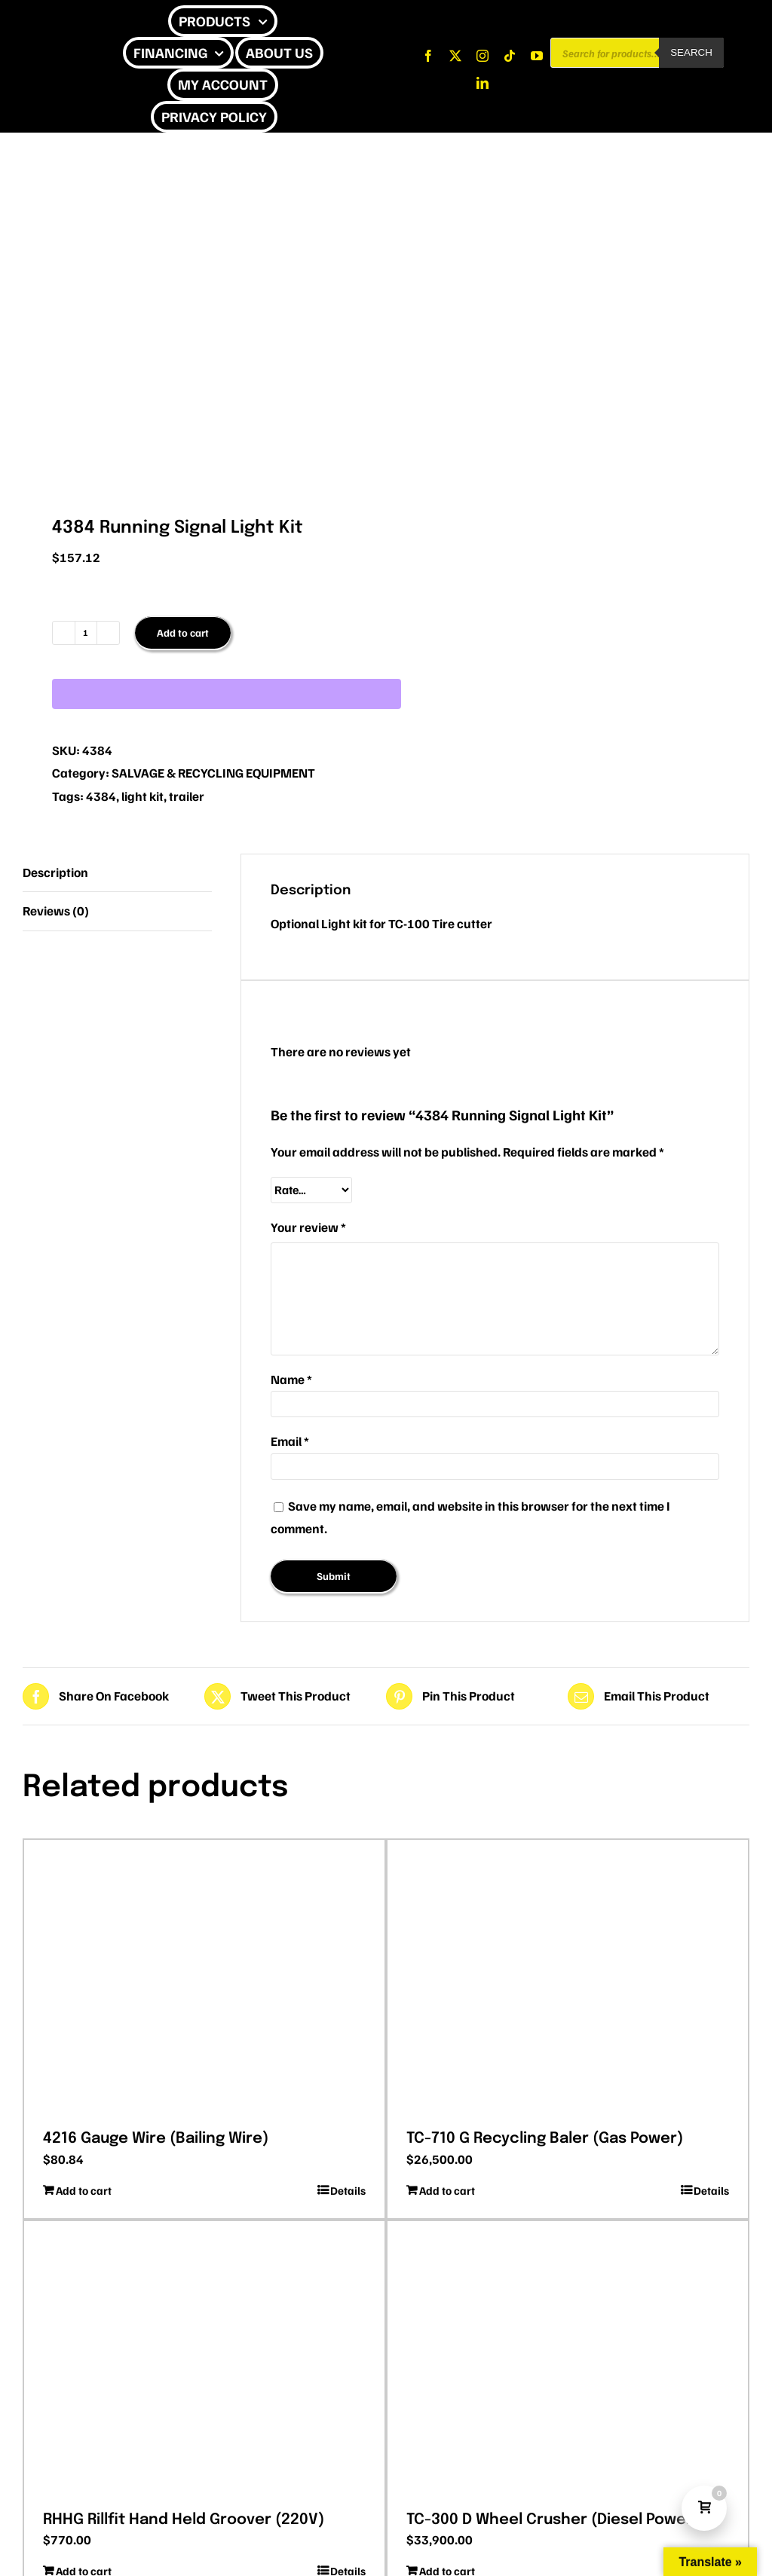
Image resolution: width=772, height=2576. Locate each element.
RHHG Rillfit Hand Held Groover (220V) (183, 2520)
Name (291, 1379)
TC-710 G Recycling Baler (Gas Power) (544, 2139)
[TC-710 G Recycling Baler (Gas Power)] (567, 1979)
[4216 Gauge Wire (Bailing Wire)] (204, 1979)
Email (290, 1441)
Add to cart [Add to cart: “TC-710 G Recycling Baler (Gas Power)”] (447, 2190)
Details (348, 2190)
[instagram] (482, 56)
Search (691, 52)
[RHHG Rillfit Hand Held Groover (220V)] (204, 2360)
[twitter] (455, 56)
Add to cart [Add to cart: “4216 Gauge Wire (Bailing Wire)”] (84, 2190)
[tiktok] (510, 56)
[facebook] (428, 56)
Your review (308, 1227)
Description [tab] (55, 872)
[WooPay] (226, 694)
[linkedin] (482, 83)
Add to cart (183, 632)
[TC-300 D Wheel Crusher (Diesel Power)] (567, 2360)
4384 (101, 796)
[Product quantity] (86, 633)
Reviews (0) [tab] (56, 910)
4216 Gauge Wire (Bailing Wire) (155, 2139)
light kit (142, 796)
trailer (186, 796)
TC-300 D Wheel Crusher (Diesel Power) (552, 2520)
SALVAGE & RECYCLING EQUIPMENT (213, 773)
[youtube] (537, 56)
